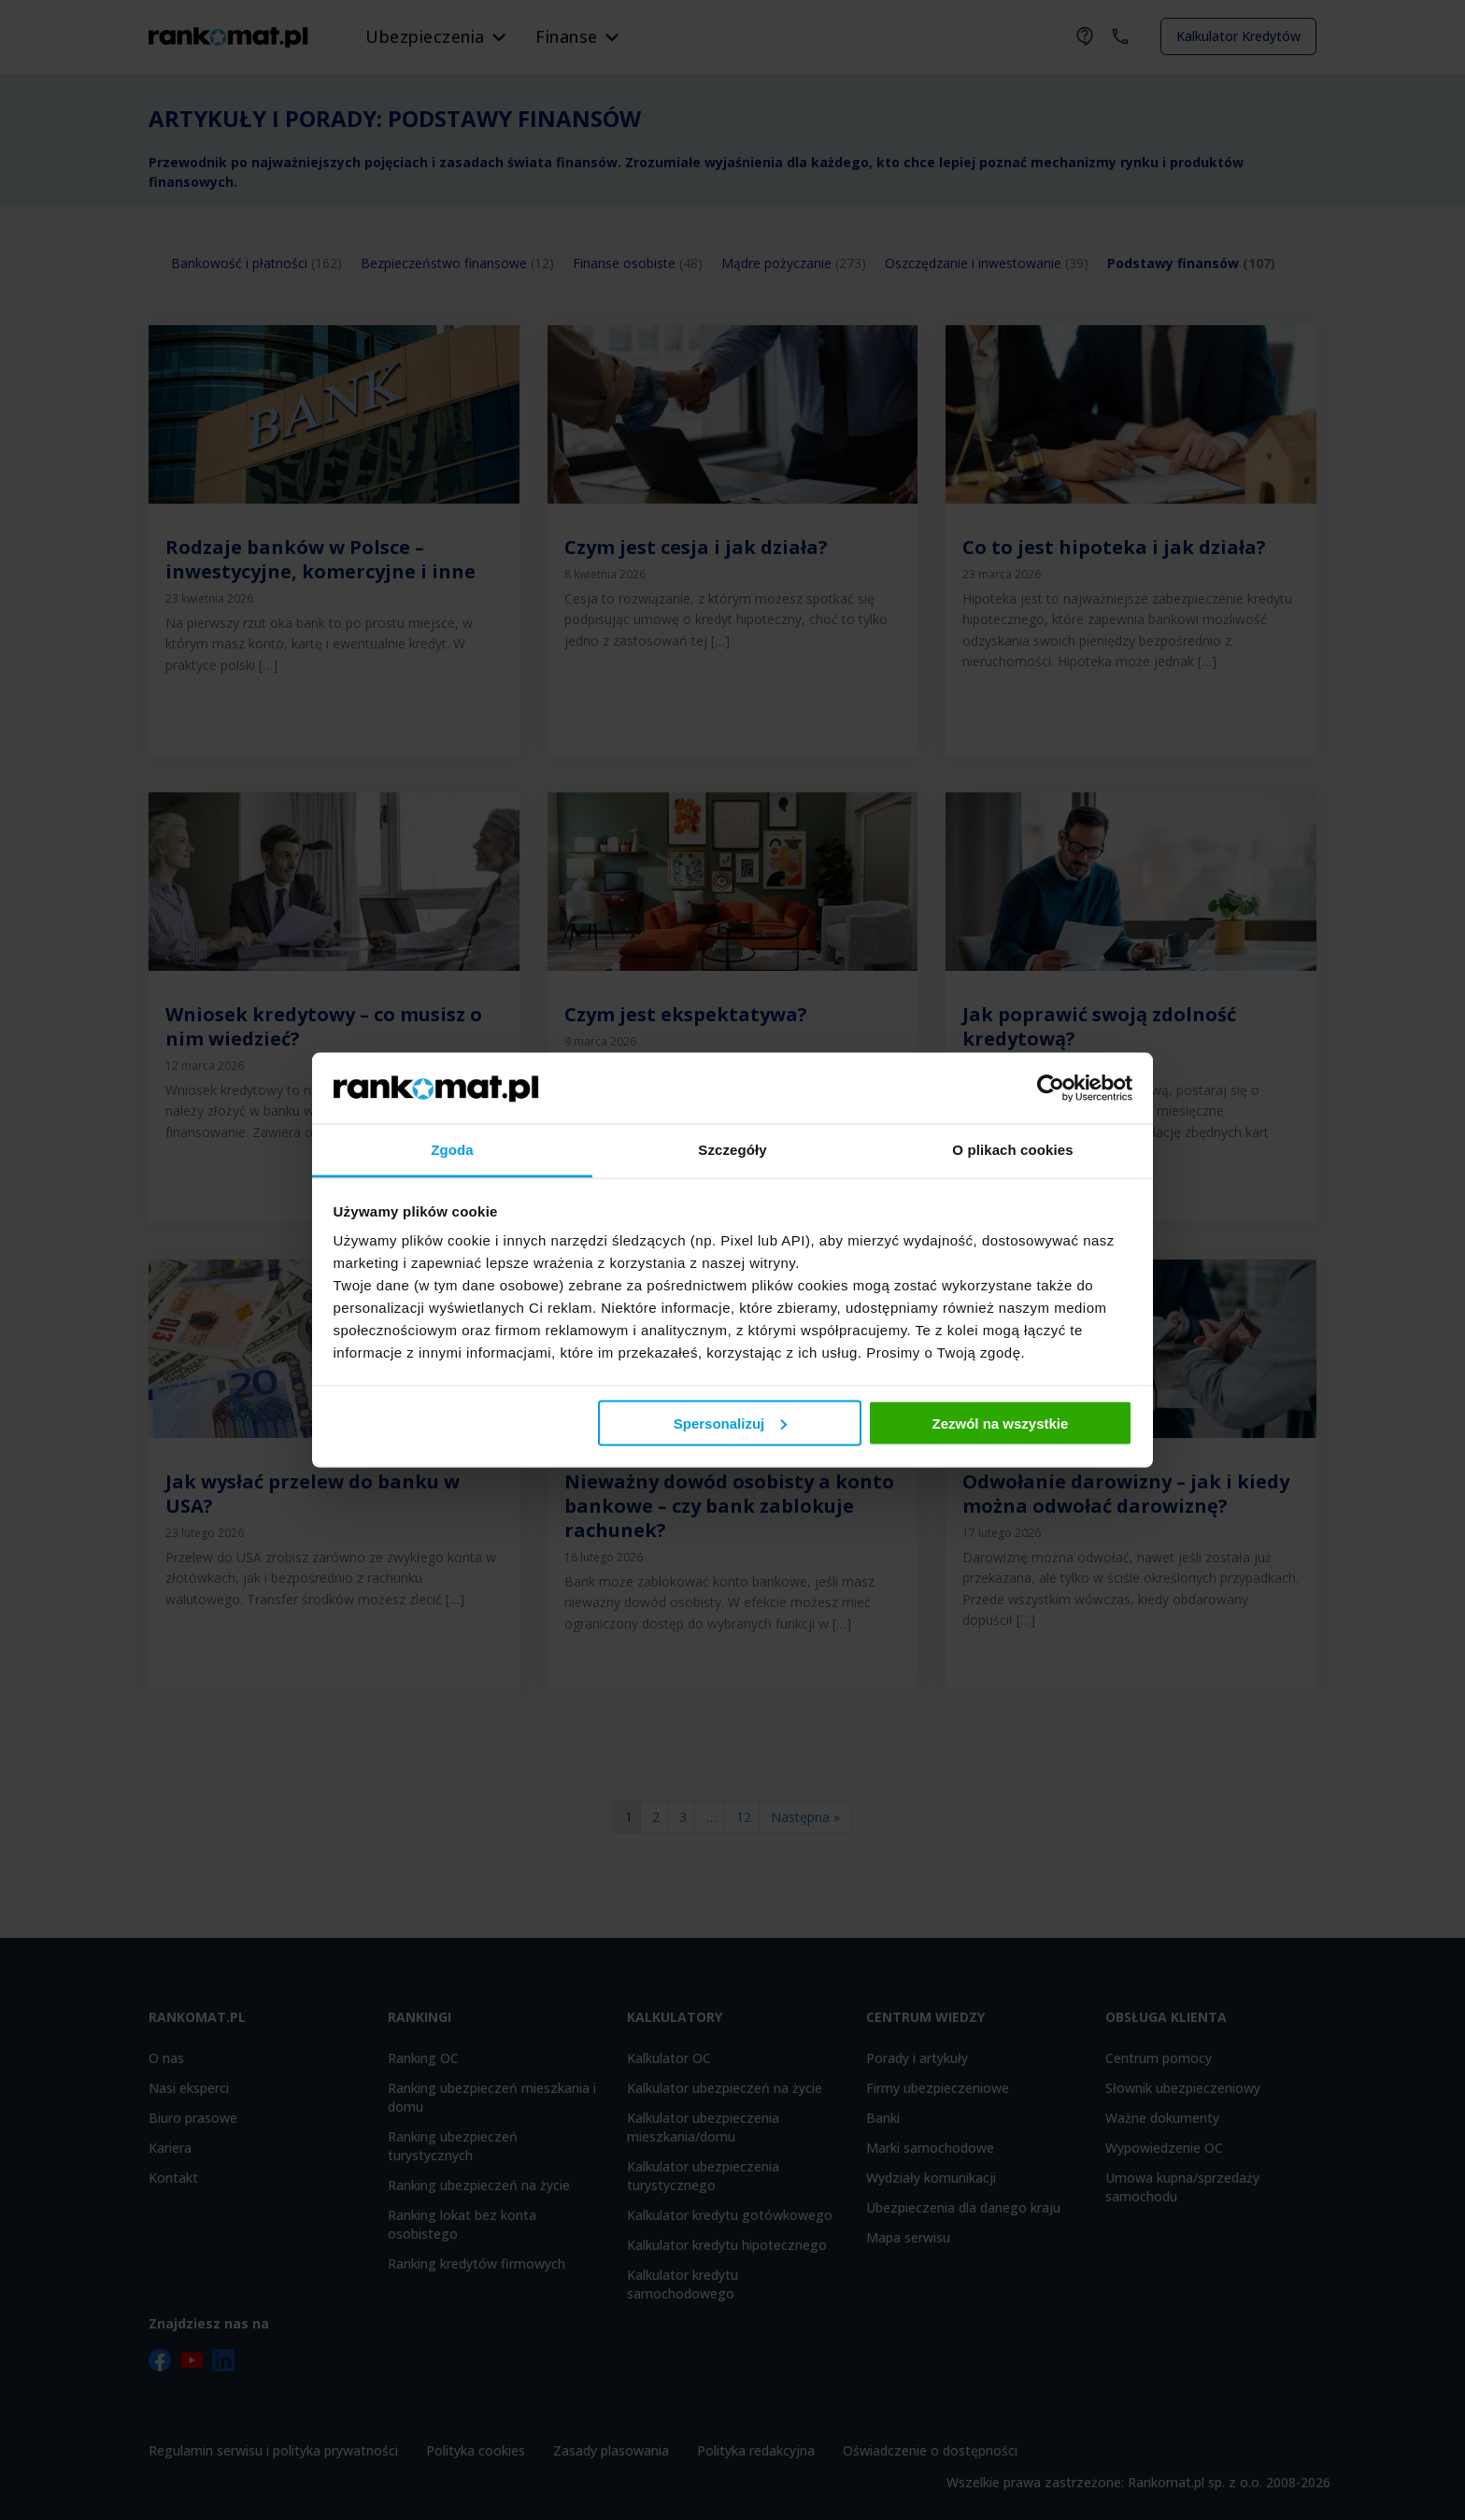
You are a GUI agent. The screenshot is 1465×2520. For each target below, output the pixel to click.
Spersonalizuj (731, 1423)
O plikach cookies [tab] (1012, 1150)
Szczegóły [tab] (732, 1150)
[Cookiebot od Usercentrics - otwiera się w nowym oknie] (1050, 1088)
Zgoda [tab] (452, 1150)
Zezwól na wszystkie (1000, 1423)
